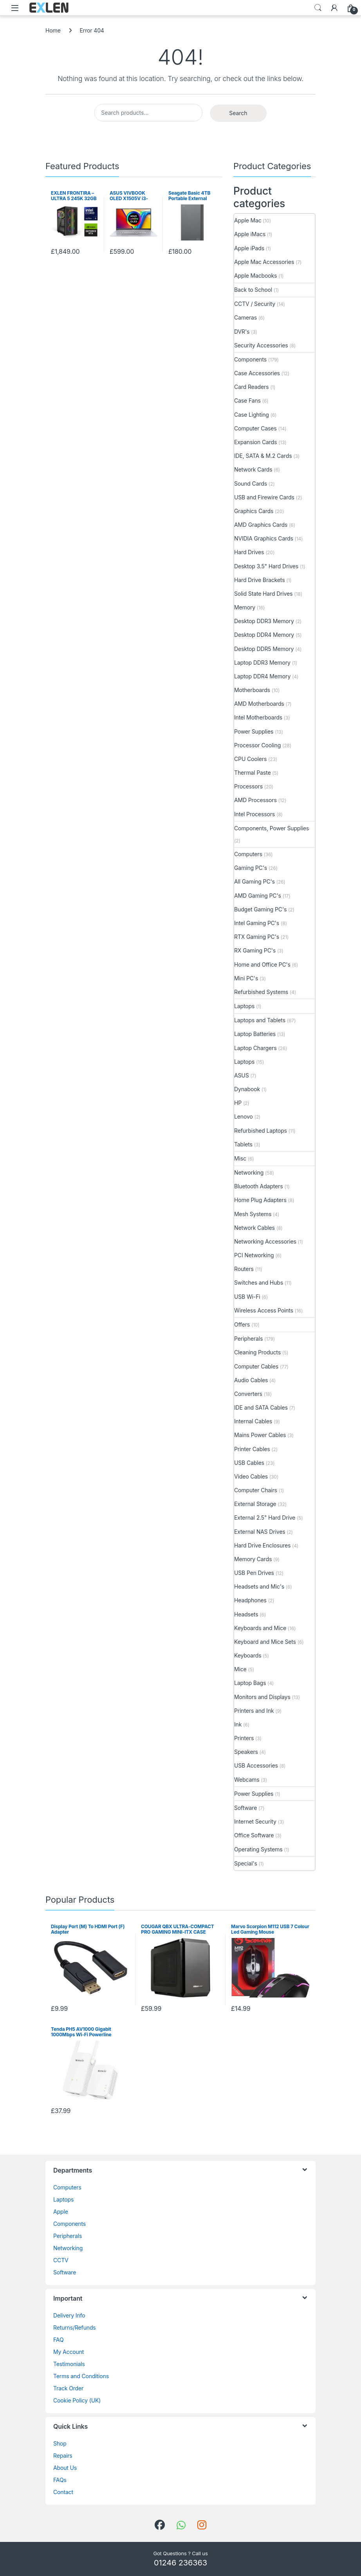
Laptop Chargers (255, 1048)
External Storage (255, 1503)
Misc (240, 1158)
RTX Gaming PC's (256, 936)
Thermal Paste (252, 772)
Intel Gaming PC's (256, 923)
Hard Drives (249, 552)
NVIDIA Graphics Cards (263, 538)
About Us (65, 2467)
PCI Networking (254, 1255)
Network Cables (254, 1227)
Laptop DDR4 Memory (262, 676)
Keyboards (247, 1655)
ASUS (241, 1075)
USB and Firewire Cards (264, 497)
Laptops (244, 1006)
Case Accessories (257, 373)
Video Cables (251, 1476)
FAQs (60, 2480)
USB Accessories (256, 1765)
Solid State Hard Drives (263, 593)
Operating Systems (258, 1849)
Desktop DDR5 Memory (264, 648)
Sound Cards (250, 483)
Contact (63, 2492)
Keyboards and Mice (260, 1628)
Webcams (247, 1779)
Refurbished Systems (261, 992)
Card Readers (251, 386)
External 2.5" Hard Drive (264, 1517)
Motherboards (252, 690)
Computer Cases (255, 428)
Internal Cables (253, 1421)
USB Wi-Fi (247, 1296)
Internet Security (255, 1821)
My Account (68, 2351)
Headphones (250, 1600)
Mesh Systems (252, 1214)
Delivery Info (69, 2315)
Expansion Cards (255, 442)
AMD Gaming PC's (257, 895)
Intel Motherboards (258, 717)
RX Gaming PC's (255, 950)
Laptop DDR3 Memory (262, 662)
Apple (60, 2211)
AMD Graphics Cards (260, 524)
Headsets (246, 1614)
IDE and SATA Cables (261, 1407)
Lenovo (243, 1116)
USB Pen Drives (254, 1572)
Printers (244, 1738)
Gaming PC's (250, 867)
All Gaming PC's (254, 881)
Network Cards (253, 469)
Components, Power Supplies (271, 828)
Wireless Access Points (263, 1310)
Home (53, 30)
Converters (248, 1393)
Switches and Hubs (258, 1282)
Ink (238, 1724)
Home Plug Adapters (260, 1200)
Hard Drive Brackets (259, 580)
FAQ (58, 2339)
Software (245, 1807)
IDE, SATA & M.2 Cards (263, 455)
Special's (245, 1863)
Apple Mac (248, 220)
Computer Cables (256, 1366)
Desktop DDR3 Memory (264, 621)
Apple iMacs (249, 234)
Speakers (246, 1751)
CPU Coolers (250, 759)
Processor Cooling (257, 745)
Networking (249, 1172)
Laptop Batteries (255, 1033)
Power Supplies (253, 731)
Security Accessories (261, 345)
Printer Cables (252, 1449)
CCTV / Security (254, 303)
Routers (244, 1268)
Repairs (62, 2455)
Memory (244, 607)
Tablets (243, 1144)
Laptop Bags (250, 1682)
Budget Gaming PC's (260, 909)
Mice (240, 1669)
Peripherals (248, 1338)
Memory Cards (253, 1559)
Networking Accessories (265, 1241)
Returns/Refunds (74, 2327)
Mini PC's (246, 978)
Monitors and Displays (262, 1697)
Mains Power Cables (260, 1435)
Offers (242, 1324)
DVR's (241, 331)
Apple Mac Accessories (264, 262)
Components (250, 359)
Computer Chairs (255, 1490)
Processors (248, 786)
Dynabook (247, 1089)
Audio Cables (251, 1380)
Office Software (254, 1835)
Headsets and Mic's (259, 1586)
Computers (248, 854)
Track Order (68, 2388)
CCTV (61, 2260)
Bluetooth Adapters (258, 1186)
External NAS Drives (259, 1531)
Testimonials (69, 2364)
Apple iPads (249, 248)
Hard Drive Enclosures (262, 1545)
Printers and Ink (254, 1710)
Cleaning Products (257, 1352)
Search (318, 8)
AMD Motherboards (259, 703)
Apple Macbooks (255, 275)
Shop (60, 2443)
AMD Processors (255, 800)
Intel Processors (254, 814)
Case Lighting (251, 414)
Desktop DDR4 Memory (264, 634)
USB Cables (249, 1462)
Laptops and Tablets (259, 1020)
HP (238, 1102)
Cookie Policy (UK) (77, 2400)
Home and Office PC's (262, 964)
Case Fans (247, 400)
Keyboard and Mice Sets (265, 1641)
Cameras (245, 317)
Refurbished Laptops (260, 1130)
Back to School (253, 289)
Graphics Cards (253, 511)
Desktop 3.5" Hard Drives (266, 566)
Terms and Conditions (81, 2376)
